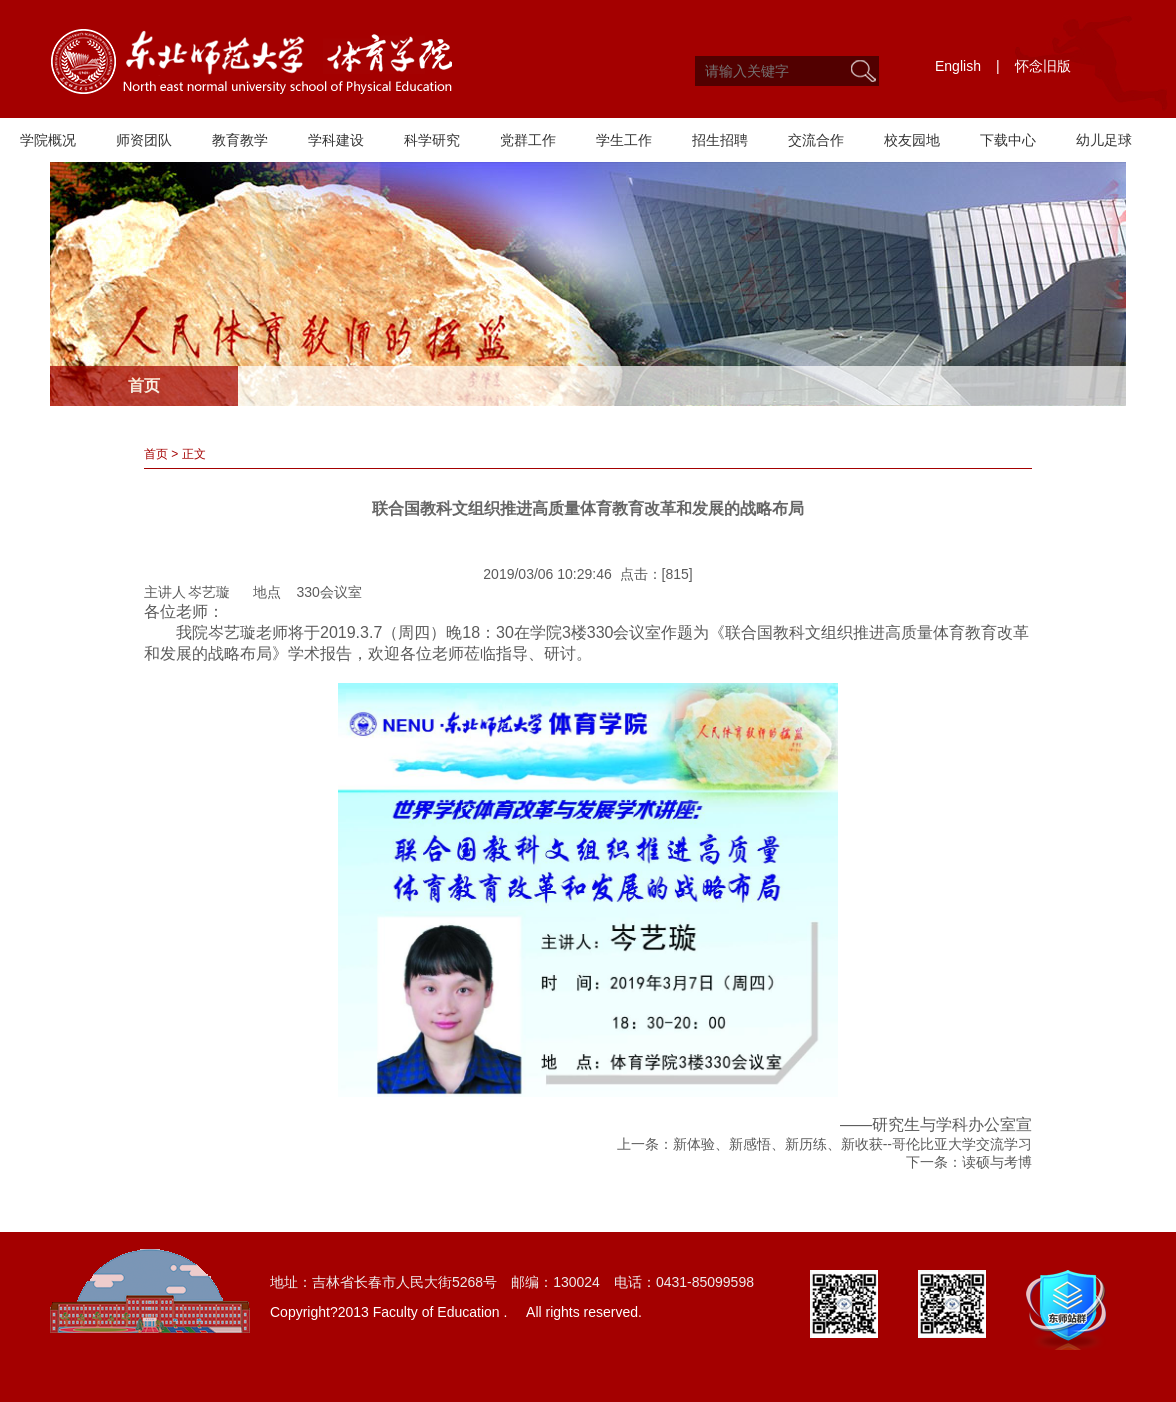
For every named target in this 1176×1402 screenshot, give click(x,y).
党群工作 (528, 140)
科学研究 (432, 140)
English (958, 66)
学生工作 (624, 140)
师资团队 (144, 140)
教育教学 (240, 140)
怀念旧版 (1043, 66)
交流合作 (816, 140)
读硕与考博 (997, 1162)
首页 (156, 454)
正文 (194, 454)
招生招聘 (720, 140)
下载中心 (1008, 140)
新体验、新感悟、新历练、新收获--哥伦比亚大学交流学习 (852, 1144)
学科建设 (336, 140)
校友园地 (912, 140)
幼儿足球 (1104, 140)
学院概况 (48, 140)
